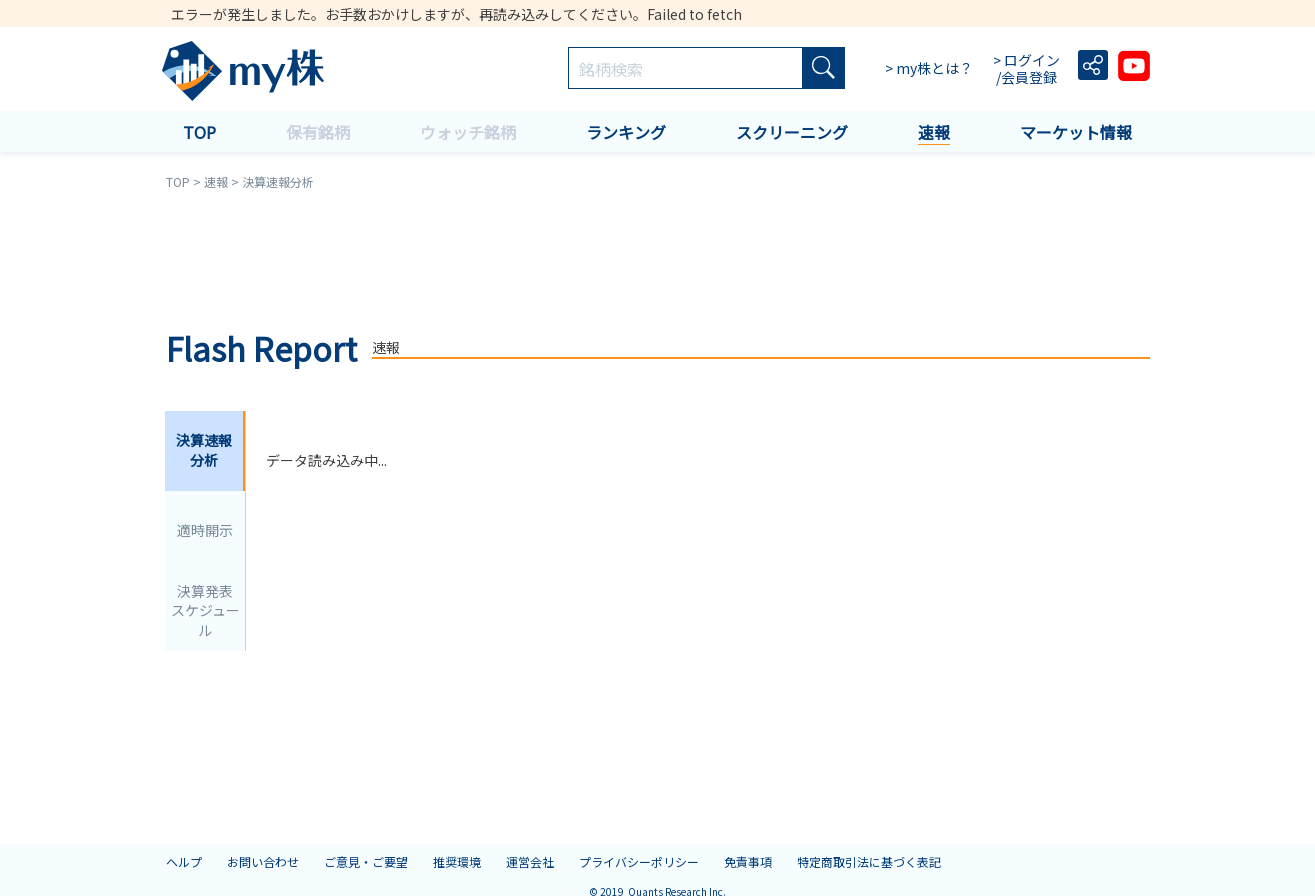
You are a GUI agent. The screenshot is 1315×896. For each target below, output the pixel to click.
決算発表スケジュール (205, 610)
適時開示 (205, 530)
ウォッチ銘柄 (468, 132)
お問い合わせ (263, 861)
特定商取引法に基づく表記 (869, 861)
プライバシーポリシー (639, 861)
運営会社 (530, 861)
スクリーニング (792, 132)
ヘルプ (184, 861)
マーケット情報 (1076, 132)
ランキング (626, 132)
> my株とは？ (929, 68)
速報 (934, 132)
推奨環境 (457, 861)
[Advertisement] (658, 257)
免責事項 (748, 861)
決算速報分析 (204, 450)
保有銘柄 (318, 132)
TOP (199, 132)
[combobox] (685, 69)
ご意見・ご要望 (366, 861)
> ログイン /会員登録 (1028, 69)
